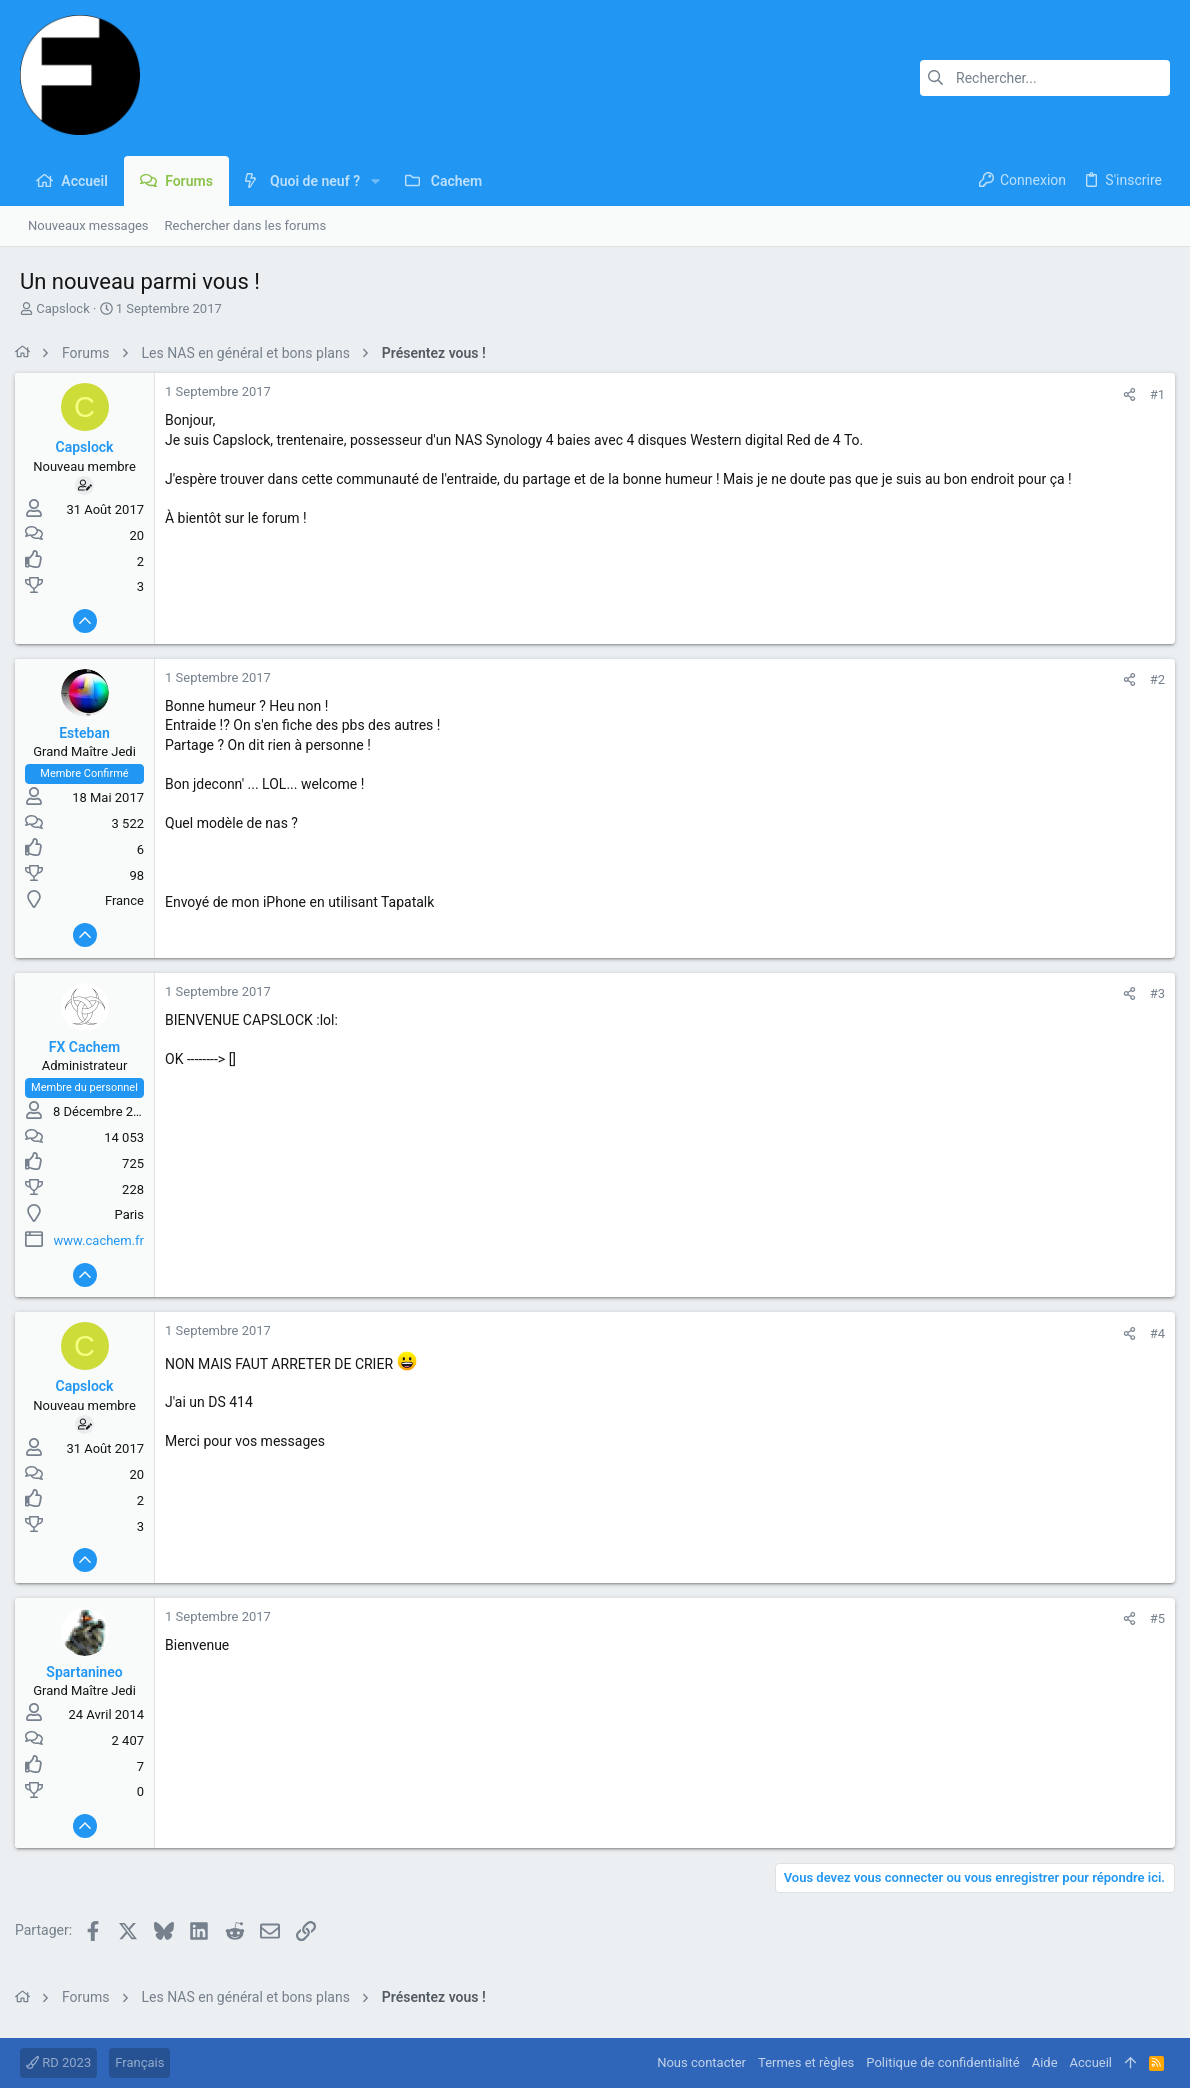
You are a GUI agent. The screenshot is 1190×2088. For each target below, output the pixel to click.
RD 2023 (58, 2062)
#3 (1152, 993)
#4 (1152, 1333)
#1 (1152, 394)
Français (139, 2062)
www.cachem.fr (104, 1240)
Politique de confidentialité (942, 2062)
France (129, 900)
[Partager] (1124, 394)
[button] (375, 181)
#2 (1152, 679)
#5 (1152, 1618)
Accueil (1091, 2062)
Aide (1045, 2062)
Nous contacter (701, 2062)
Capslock (63, 308)
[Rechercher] (1045, 78)
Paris (134, 1214)
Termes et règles (806, 2062)
